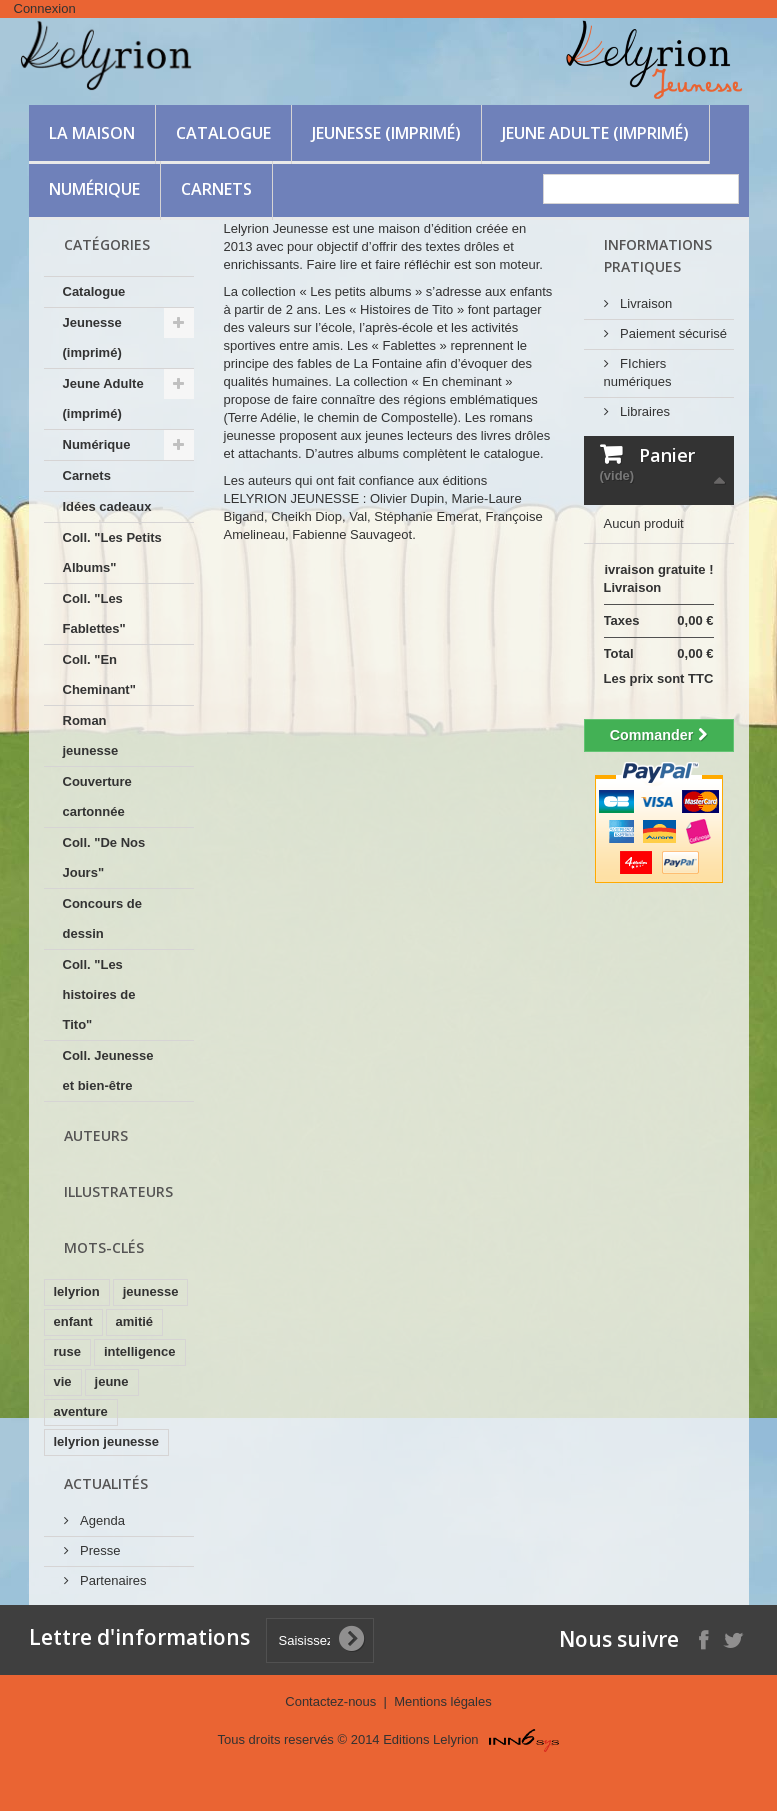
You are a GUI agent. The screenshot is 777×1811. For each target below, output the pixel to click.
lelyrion (77, 1291)
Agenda (101, 1520)
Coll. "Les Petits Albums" (112, 552)
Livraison (645, 303)
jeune (112, 1381)
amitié (135, 1321)
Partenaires (112, 1580)
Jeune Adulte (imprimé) (595, 133)
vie (63, 1381)
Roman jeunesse (91, 735)
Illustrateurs (118, 1191)
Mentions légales (443, 1701)
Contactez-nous (332, 1701)
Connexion (45, 8)
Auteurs (96, 1135)
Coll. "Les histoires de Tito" (99, 994)
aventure (81, 1411)
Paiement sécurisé (672, 333)
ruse (67, 1351)
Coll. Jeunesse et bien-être (108, 1070)
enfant (73, 1321)
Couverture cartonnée (97, 796)
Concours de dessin (102, 918)
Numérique (94, 189)
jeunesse (151, 1291)
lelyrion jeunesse (107, 1441)
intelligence (140, 1351)
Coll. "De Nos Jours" (104, 857)
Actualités (106, 1483)
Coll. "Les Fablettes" (94, 613)
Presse (99, 1550)
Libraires (643, 411)
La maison (92, 133)
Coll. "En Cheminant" (99, 674)
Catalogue (223, 133)
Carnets (216, 189)
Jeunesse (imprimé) (386, 133)
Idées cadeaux (107, 506)
